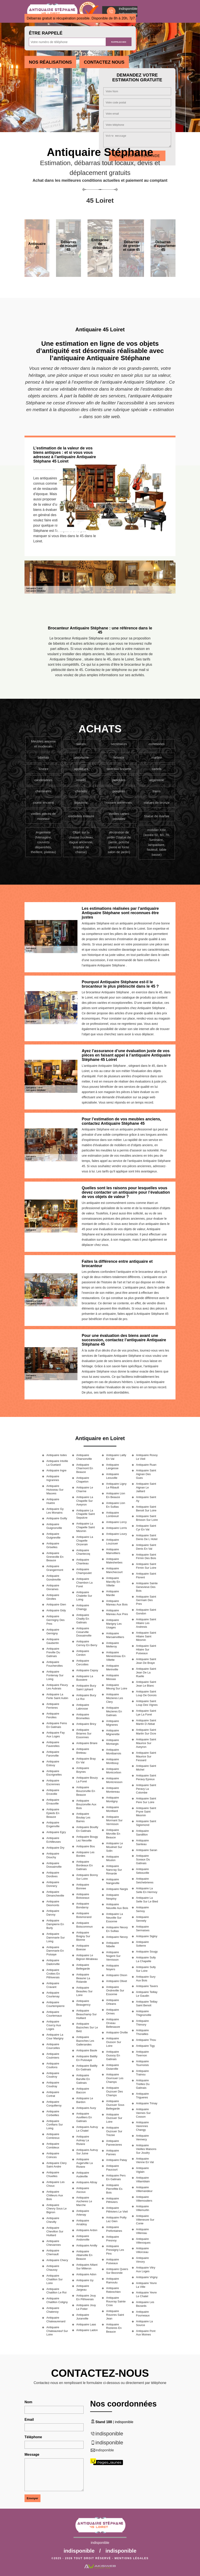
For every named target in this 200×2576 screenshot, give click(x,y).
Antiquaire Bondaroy (82, 1905)
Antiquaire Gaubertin (52, 1641)
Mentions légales (132, 2558)
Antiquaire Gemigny (52, 1631)
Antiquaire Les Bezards (145, 2303)
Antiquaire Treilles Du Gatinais (143, 2084)
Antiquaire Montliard (112, 1809)
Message (32, 2454)
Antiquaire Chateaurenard (55, 2319)
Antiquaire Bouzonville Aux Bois (86, 1804)
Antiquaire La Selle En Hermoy (147, 1890)
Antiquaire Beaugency (83, 2002)
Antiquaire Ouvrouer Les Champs (114, 2078)
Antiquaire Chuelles (52, 2174)
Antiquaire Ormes (112, 2011)
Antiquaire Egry (56, 1832)
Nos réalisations (50, 62)
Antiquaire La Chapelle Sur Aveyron (84, 1500)
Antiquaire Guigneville (53, 1535)
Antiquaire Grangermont (54, 1568)
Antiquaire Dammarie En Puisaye (55, 1951)
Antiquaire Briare (87, 1743)
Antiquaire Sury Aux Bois (146, 1978)
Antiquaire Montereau (113, 1789)
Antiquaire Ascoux (82, 2190)
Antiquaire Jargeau (82, 2287)
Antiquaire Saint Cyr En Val (146, 1527)
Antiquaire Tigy (145, 2045)
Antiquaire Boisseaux (82, 1896)
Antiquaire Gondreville (53, 1577)
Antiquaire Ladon (87, 2330)
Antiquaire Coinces (52, 2155)
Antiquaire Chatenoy (52, 2309)
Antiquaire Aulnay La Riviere (82, 2140)
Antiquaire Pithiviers (112, 2200)
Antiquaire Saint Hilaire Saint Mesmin (146, 1636)
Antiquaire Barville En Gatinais (83, 2079)
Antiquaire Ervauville (52, 1801)
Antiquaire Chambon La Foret (84, 1582)
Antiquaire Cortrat (52, 2093)
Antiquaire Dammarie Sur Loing (55, 1937)
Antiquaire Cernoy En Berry (86, 1643)
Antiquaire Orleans (112, 2001)
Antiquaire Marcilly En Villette (113, 1581)
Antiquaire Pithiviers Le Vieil (117, 2209)
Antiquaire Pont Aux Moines (146, 2332)
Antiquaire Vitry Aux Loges (145, 2269)
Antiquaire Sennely (142, 1918)
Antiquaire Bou (85, 1846)
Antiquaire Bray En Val (86, 1760)
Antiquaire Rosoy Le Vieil (147, 1456)
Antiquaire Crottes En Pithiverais (53, 1973)
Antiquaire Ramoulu (112, 2280)
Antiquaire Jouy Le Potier (86, 2307)
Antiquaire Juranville (82, 2316)
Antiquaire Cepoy (87, 1670)
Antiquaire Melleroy (112, 1644)
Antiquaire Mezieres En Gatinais (114, 1711)
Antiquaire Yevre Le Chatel (146, 2294)
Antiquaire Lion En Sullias (115, 1504)
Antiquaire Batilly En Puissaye (87, 2058)
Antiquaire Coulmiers (52, 2055)
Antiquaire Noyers (112, 1967)
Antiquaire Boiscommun (84, 1924)
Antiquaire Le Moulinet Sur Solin (114, 1847)
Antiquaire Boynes (82, 1769)
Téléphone (33, 2437)
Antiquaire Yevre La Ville (146, 2284)
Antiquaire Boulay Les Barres (83, 1817)
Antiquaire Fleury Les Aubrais (57, 1686)
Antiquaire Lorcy (116, 1522)
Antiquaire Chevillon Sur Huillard (54, 2231)
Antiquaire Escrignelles (54, 1772)
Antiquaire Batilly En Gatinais (87, 2067)
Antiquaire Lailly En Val (116, 1456)
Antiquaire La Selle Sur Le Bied (147, 1899)
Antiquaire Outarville (112, 2066)
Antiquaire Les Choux (55, 2183)
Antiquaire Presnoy (112, 2238)
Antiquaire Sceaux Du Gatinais (143, 1859)
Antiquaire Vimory (142, 2259)
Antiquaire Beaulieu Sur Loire (84, 1991)
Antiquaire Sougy (147, 1951)
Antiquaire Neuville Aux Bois (117, 1906)
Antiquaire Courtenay (53, 1994)
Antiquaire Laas (86, 2324)
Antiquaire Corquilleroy (53, 2103)
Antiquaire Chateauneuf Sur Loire (57, 2331)
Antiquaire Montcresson (114, 1780)
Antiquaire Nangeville (112, 1881)
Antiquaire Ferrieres (52, 1705)
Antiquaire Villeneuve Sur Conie (145, 2219)
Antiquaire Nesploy (112, 1896)
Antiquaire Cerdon (82, 1652)
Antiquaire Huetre (52, 1501)
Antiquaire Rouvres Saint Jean (115, 2314)
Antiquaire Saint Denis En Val (146, 1546)
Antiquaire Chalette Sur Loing (84, 1596)
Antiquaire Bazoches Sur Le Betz (87, 2027)
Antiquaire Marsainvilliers (115, 1635)
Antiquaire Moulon (112, 1858)
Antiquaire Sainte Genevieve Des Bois (147, 1587)
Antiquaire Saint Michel (146, 1767)
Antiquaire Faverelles (53, 1744)
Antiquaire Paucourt (112, 2167)
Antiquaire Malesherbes (114, 1560)
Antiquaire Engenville (53, 1824)
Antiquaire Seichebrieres (145, 1880)
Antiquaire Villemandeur (144, 2189)
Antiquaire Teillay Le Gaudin (147, 1993)
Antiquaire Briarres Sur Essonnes (83, 1733)
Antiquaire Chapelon (82, 1479)
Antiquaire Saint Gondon (146, 1611)
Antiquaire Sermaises (142, 1928)
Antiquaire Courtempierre (55, 2004)
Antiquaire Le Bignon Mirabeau (87, 1957)
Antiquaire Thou (146, 2040)
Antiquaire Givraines (52, 1587)
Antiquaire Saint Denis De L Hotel (147, 1537)
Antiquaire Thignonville (143, 2013)
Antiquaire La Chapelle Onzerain (84, 1540)
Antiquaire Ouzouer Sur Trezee (114, 2131)
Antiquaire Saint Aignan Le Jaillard (146, 1487)
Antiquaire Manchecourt (114, 1570)
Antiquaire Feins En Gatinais (56, 1725)
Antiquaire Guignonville (54, 1526)
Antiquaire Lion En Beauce (115, 1495)
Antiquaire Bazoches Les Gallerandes (85, 2040)
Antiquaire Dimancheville (55, 1893)
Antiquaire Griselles (52, 1545)
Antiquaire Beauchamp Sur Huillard (86, 2014)
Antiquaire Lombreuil (112, 1514)
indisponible (109, 2433)
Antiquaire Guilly (56, 1518)
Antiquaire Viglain (142, 2169)
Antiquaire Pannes (112, 2152)
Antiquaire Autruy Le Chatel (87, 2128)
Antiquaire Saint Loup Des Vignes (147, 1702)
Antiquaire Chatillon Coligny (57, 2300)
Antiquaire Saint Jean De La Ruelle (146, 1672)
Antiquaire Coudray (52, 2084)
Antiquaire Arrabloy (82, 2222)
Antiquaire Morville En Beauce (113, 1833)
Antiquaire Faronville (52, 1753)
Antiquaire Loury (116, 1533)
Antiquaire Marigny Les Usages (114, 1623)
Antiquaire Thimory (142, 2022)
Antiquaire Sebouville (142, 1870)
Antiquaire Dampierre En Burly (55, 1924)
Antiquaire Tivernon (142, 2053)
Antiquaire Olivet (116, 1981)
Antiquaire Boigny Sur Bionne (83, 1936)
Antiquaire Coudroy (52, 2074)
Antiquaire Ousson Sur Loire (113, 2042)
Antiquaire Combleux (52, 2145)
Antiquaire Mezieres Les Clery (114, 1698)
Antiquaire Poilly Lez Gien (116, 2219)
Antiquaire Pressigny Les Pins (115, 2249)
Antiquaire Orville (117, 2032)
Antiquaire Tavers (147, 1986)
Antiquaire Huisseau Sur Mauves (54, 1489)
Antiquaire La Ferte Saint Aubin (57, 1696)
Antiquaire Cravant (52, 1985)
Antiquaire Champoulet (84, 1571)
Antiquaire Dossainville (53, 1865)
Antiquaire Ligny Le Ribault (116, 1485)
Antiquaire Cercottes (82, 1662)
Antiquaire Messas (112, 1677)
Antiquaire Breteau (82, 1750)
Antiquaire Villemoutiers (144, 2198)
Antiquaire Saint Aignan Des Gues (146, 1474)
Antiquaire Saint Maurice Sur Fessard (146, 1756)
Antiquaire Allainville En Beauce (84, 2255)
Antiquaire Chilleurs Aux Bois (54, 2195)
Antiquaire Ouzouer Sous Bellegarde (115, 2104)
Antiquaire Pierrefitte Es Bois (114, 2188)
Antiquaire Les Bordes (85, 1854)
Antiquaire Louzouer (112, 1541)
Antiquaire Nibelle (112, 1944)
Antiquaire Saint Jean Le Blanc (146, 1683)
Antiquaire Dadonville (53, 1962)
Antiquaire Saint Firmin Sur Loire (146, 1565)
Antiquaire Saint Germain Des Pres (146, 1600)
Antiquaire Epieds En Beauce (52, 1813)
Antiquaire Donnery (52, 1884)
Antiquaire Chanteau (82, 1561)
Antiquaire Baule (86, 2050)
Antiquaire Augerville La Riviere (84, 2163)
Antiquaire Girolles (52, 1596)
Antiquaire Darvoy (52, 1912)
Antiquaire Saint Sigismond (146, 1823)
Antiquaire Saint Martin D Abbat (146, 1722)
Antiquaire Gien (56, 1604)
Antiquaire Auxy (86, 2108)
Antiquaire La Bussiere (84, 1678)
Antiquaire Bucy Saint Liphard (86, 1687)
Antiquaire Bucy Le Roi (86, 1697)
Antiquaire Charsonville (84, 1456)
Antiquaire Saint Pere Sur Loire (146, 1800)
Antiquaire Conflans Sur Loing (54, 2124)
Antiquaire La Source (144, 2323)
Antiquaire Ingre (56, 1470)
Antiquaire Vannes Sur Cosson (143, 2113)
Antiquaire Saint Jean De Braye (146, 1660)
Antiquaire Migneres (112, 1722)
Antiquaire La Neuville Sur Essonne (114, 1917)
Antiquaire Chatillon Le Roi (56, 2290)
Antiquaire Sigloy (147, 1936)
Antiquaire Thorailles (142, 2032)
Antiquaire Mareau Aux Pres (117, 1612)
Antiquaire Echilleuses (53, 1839)
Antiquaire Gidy (56, 1610)
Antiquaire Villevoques (143, 2240)
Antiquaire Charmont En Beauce (84, 1468)
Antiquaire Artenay (82, 2212)
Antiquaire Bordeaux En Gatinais (84, 1865)
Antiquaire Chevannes (53, 2242)
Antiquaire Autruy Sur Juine (87, 2151)
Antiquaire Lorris (116, 1528)
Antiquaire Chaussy (52, 2267)
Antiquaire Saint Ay (146, 1498)
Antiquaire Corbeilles (52, 2113)
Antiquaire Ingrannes (52, 1478)
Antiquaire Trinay (147, 2103)
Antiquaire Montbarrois (113, 1751)
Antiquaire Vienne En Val (145, 2160)
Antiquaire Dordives (52, 1874)
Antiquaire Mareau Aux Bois (117, 1602)
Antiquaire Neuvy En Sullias (117, 1929)
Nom (28, 2402)
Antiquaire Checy (57, 2260)
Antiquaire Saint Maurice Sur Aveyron (146, 1743)
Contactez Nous (104, 62)
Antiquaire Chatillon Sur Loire (54, 2279)
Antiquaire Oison (116, 1975)
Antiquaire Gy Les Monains (55, 1510)
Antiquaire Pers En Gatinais (116, 2177)
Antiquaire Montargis (112, 1741)
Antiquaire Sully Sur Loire (146, 1968)
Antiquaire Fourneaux (143, 2313)
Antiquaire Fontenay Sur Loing (54, 1675)
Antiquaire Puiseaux (112, 2261)
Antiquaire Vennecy (142, 2137)
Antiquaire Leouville (112, 1475)
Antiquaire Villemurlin (142, 2208)
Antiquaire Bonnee (82, 1886)
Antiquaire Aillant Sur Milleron (87, 2266)
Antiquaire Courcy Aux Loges (53, 2025)
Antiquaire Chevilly (52, 2219)
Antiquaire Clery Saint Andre (56, 2164)
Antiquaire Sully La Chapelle (146, 1959)
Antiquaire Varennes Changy (142, 2126)
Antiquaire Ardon (86, 2230)
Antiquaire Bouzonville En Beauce (85, 1791)
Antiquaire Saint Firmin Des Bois (146, 1556)
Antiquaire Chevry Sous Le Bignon (56, 2208)
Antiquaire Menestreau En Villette (115, 1656)
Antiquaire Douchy (52, 1855)
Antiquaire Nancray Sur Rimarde (114, 1869)
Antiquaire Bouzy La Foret (87, 1779)
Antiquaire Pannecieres (114, 2142)
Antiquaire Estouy (52, 1763)
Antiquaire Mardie (112, 1593)
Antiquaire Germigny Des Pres (55, 1620)
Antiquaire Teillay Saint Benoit (147, 2003)
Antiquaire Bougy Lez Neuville (87, 1838)
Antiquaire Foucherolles (54, 1663)
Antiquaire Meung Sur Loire (116, 1686)
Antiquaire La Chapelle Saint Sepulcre (85, 1514)
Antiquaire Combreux (53, 2135)
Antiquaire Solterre (142, 1943)
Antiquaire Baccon (82, 2090)
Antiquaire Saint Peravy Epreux (146, 1777)
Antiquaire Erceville (52, 1791)
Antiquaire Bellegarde (83, 1966)
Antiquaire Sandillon (142, 1832)
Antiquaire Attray (86, 2182)
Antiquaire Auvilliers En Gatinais (84, 2117)
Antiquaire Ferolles (52, 1715)
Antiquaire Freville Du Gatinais (53, 1652)
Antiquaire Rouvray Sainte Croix (116, 2301)
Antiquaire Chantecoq (83, 1552)
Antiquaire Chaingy (82, 1607)
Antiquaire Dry (55, 1847)
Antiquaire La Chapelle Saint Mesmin (85, 1527)
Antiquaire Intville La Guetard (57, 1462)
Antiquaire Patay (116, 2160)
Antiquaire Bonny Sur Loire (87, 1876)
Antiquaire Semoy (142, 1909)
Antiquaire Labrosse (82, 1706)
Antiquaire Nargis (117, 1889)
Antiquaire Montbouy (112, 1761)
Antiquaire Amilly (86, 2245)
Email (29, 2419)
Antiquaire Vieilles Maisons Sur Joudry (146, 2149)
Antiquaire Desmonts (52, 1903)
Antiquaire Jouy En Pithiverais (86, 2297)
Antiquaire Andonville (82, 2237)
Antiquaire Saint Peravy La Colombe (146, 1788)
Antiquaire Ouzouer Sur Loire (114, 2118)
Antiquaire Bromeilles (83, 1716)
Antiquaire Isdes (56, 1455)
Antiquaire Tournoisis (142, 2063)
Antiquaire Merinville (112, 1667)
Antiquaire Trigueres (142, 2095)
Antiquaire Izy (85, 2280)
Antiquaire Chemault (52, 2252)
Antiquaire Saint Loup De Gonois (146, 1693)
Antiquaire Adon (86, 2274)
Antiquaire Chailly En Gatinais (82, 1618)
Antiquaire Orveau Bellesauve (113, 2023)
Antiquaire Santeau (142, 1842)
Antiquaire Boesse (82, 1947)
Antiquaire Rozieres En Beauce (114, 2328)
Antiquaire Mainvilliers (113, 1551)
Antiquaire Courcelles (53, 2046)
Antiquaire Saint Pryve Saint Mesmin (146, 1811)
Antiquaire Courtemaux (54, 2013)
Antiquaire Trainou (142, 2072)
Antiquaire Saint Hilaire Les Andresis (146, 1623)
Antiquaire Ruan (146, 1464)
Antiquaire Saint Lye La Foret (146, 1712)
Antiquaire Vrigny (147, 2277)
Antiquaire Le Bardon (84, 2100)
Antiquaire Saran (146, 1850)
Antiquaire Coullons (52, 2065)
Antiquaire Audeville (82, 2174)
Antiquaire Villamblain (143, 2179)
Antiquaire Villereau (142, 2231)
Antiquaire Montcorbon (113, 1770)
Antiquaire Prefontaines (114, 2228)
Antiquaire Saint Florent (146, 1575)
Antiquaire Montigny (112, 1799)
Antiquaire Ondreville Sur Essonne (115, 1990)
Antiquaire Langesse (112, 1466)
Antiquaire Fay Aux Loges (55, 1734)
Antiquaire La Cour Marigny (54, 2036)
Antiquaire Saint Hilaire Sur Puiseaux (146, 1649)
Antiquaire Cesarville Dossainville (83, 1632)
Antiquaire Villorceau (142, 2250)
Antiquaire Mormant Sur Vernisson (114, 1820)
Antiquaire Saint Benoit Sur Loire (146, 1508)
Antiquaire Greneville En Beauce (54, 1556)
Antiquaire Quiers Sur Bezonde (117, 2270)
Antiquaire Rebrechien (113, 2289)
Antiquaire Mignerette (112, 1732)
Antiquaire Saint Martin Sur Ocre (146, 1731)
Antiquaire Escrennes (53, 1782)
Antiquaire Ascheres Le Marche (84, 2201)
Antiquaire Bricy (86, 1723)
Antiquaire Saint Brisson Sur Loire (147, 1517)
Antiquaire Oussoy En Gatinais (113, 2055)
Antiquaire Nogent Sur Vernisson (113, 1956)
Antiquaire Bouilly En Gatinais (87, 1828)
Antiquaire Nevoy (117, 1937)
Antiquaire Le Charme (84, 1489)
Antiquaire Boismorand (83, 1915)
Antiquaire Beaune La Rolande (83, 1978)
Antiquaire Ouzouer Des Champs (114, 2091)
